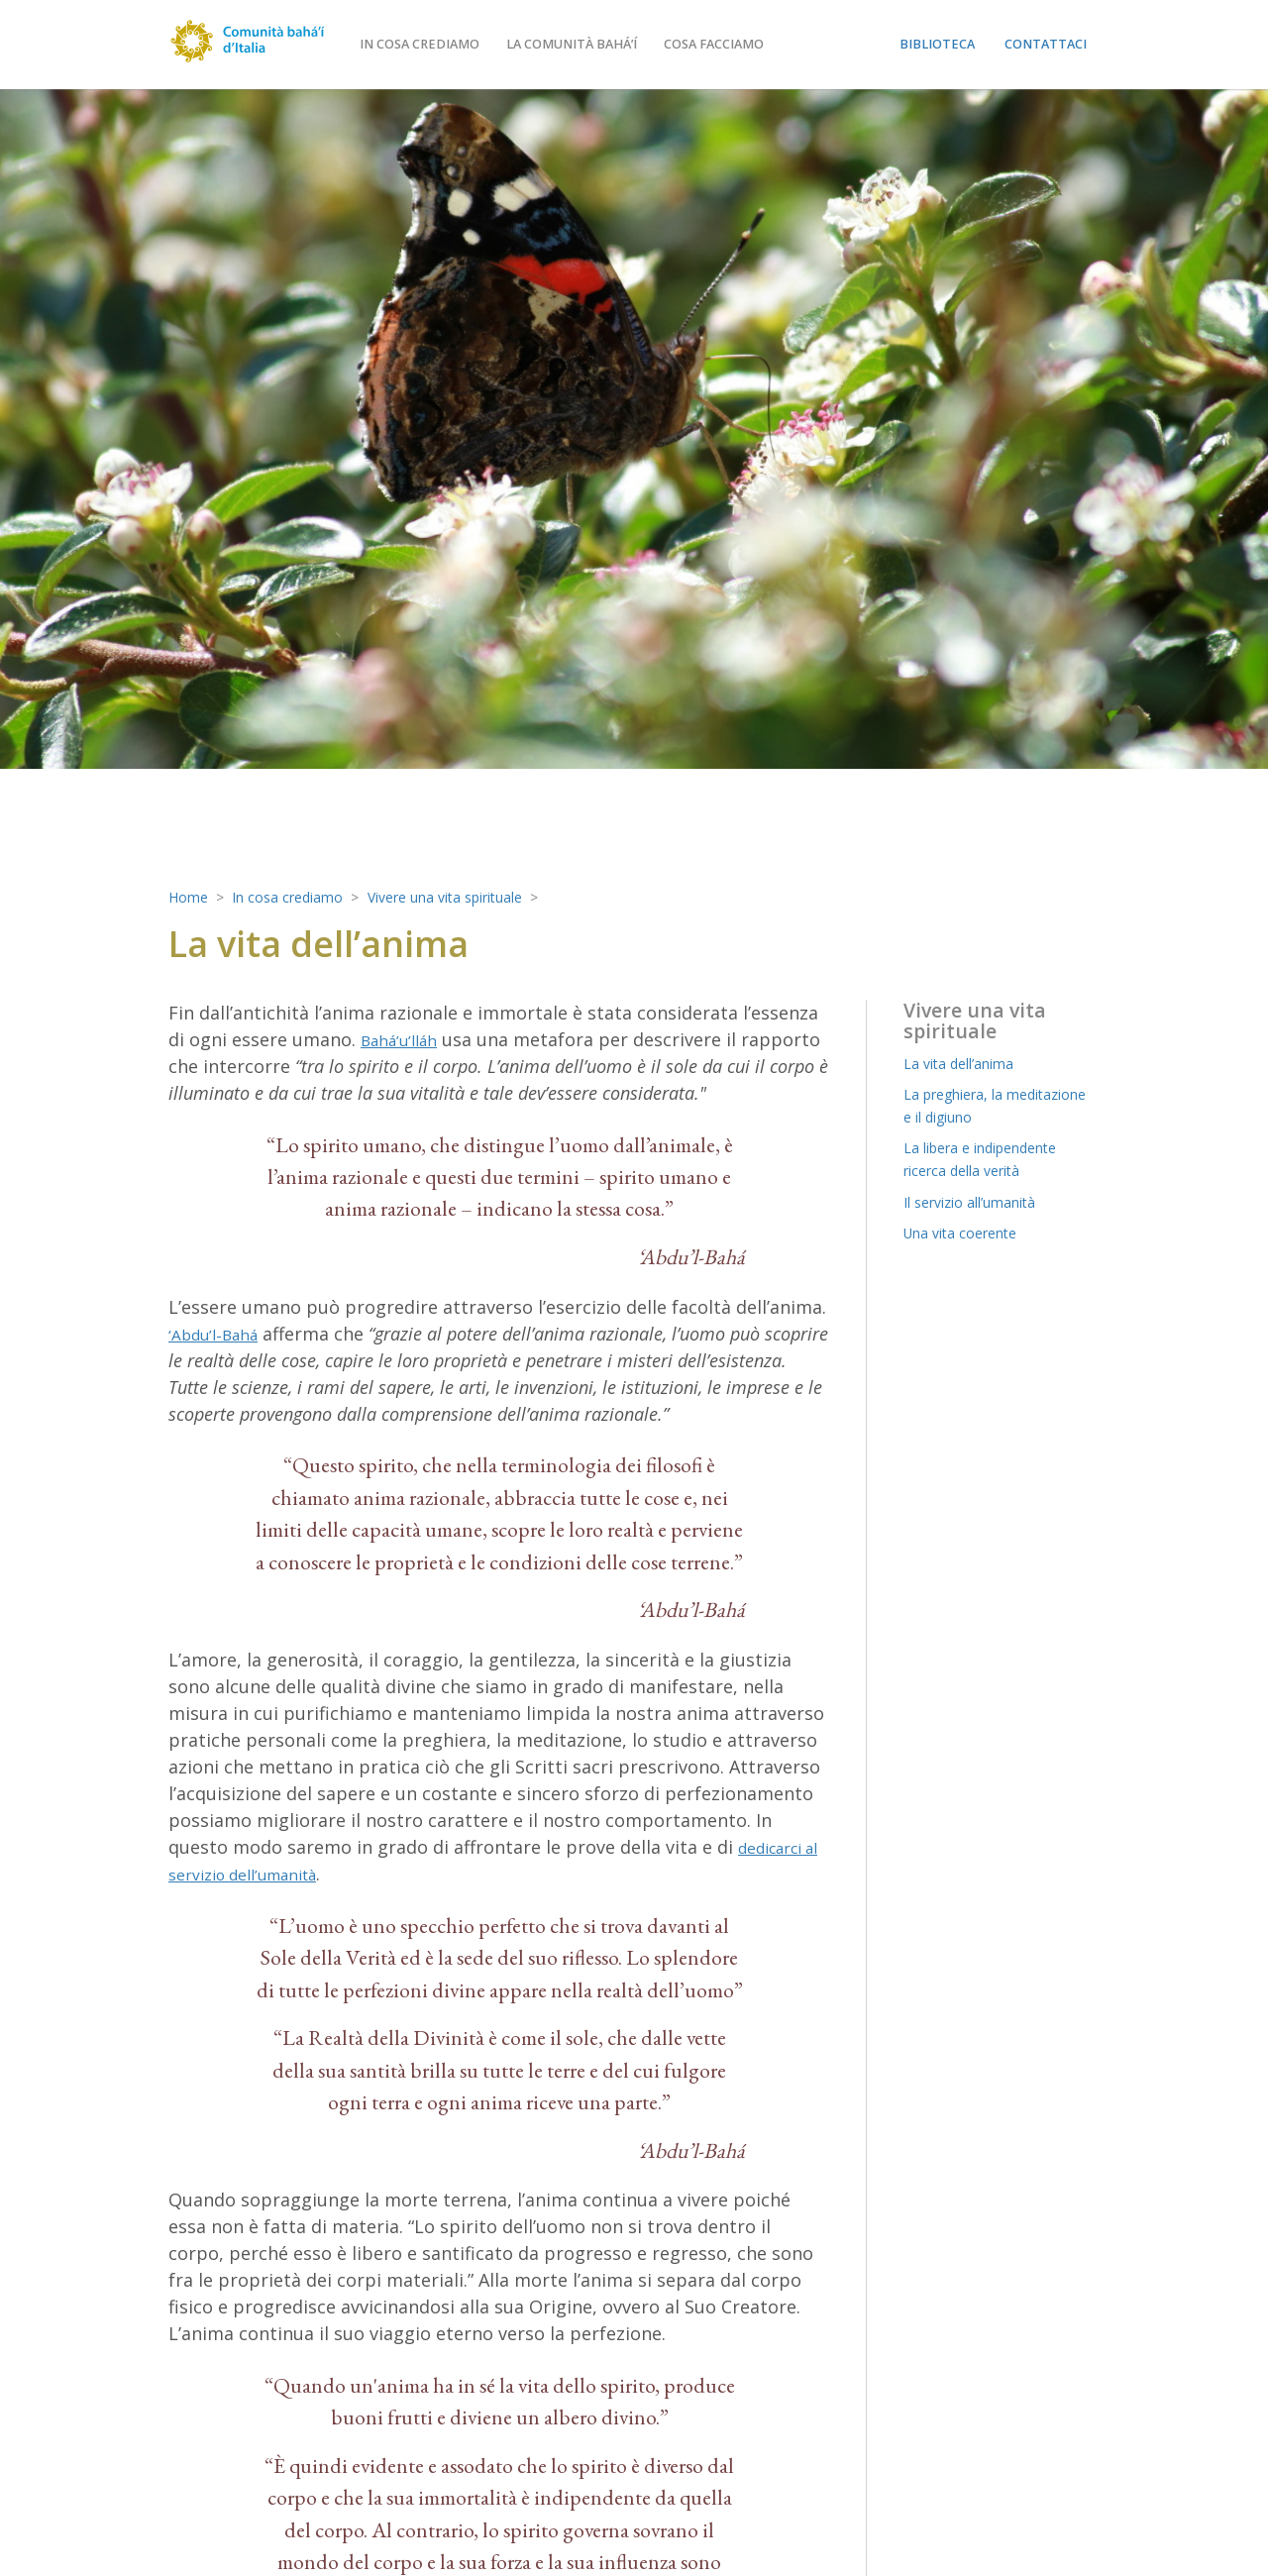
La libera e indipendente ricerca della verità (994, 1158)
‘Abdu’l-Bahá (220, 1333)
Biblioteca (937, 44)
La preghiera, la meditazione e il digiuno (994, 1105)
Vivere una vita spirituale (485, 897)
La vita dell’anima (967, 1063)
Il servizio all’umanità (982, 1202)
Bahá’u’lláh (406, 1039)
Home (190, 897)
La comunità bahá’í (613, 44)
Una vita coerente (970, 1232)
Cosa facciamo (756, 44)
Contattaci (1045, 44)
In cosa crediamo (461, 44)
